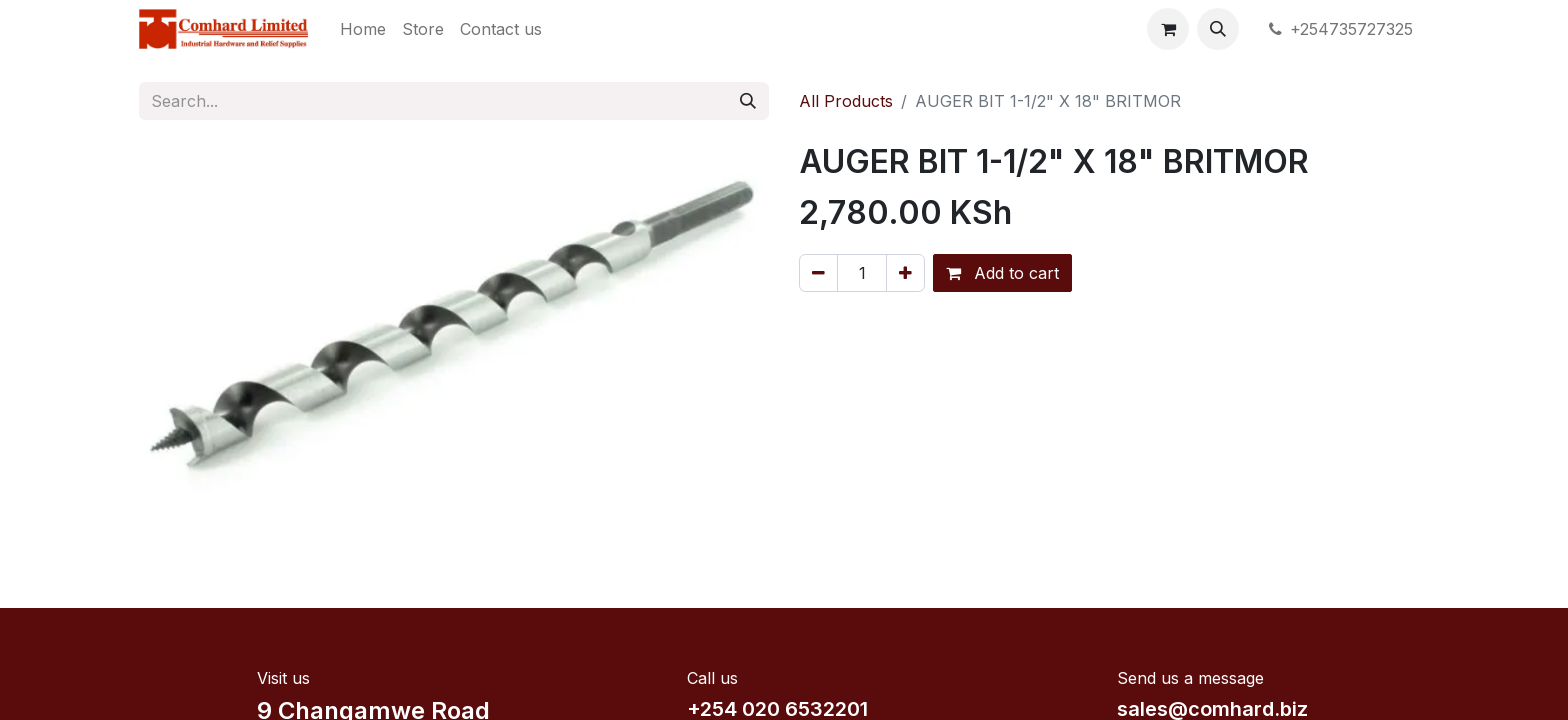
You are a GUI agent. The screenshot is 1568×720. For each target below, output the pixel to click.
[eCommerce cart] (1168, 29)
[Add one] (905, 273)
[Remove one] (818, 273)
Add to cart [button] (1002, 273)
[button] (1218, 29)
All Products (846, 101)
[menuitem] (363, 29)
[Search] (748, 101)
